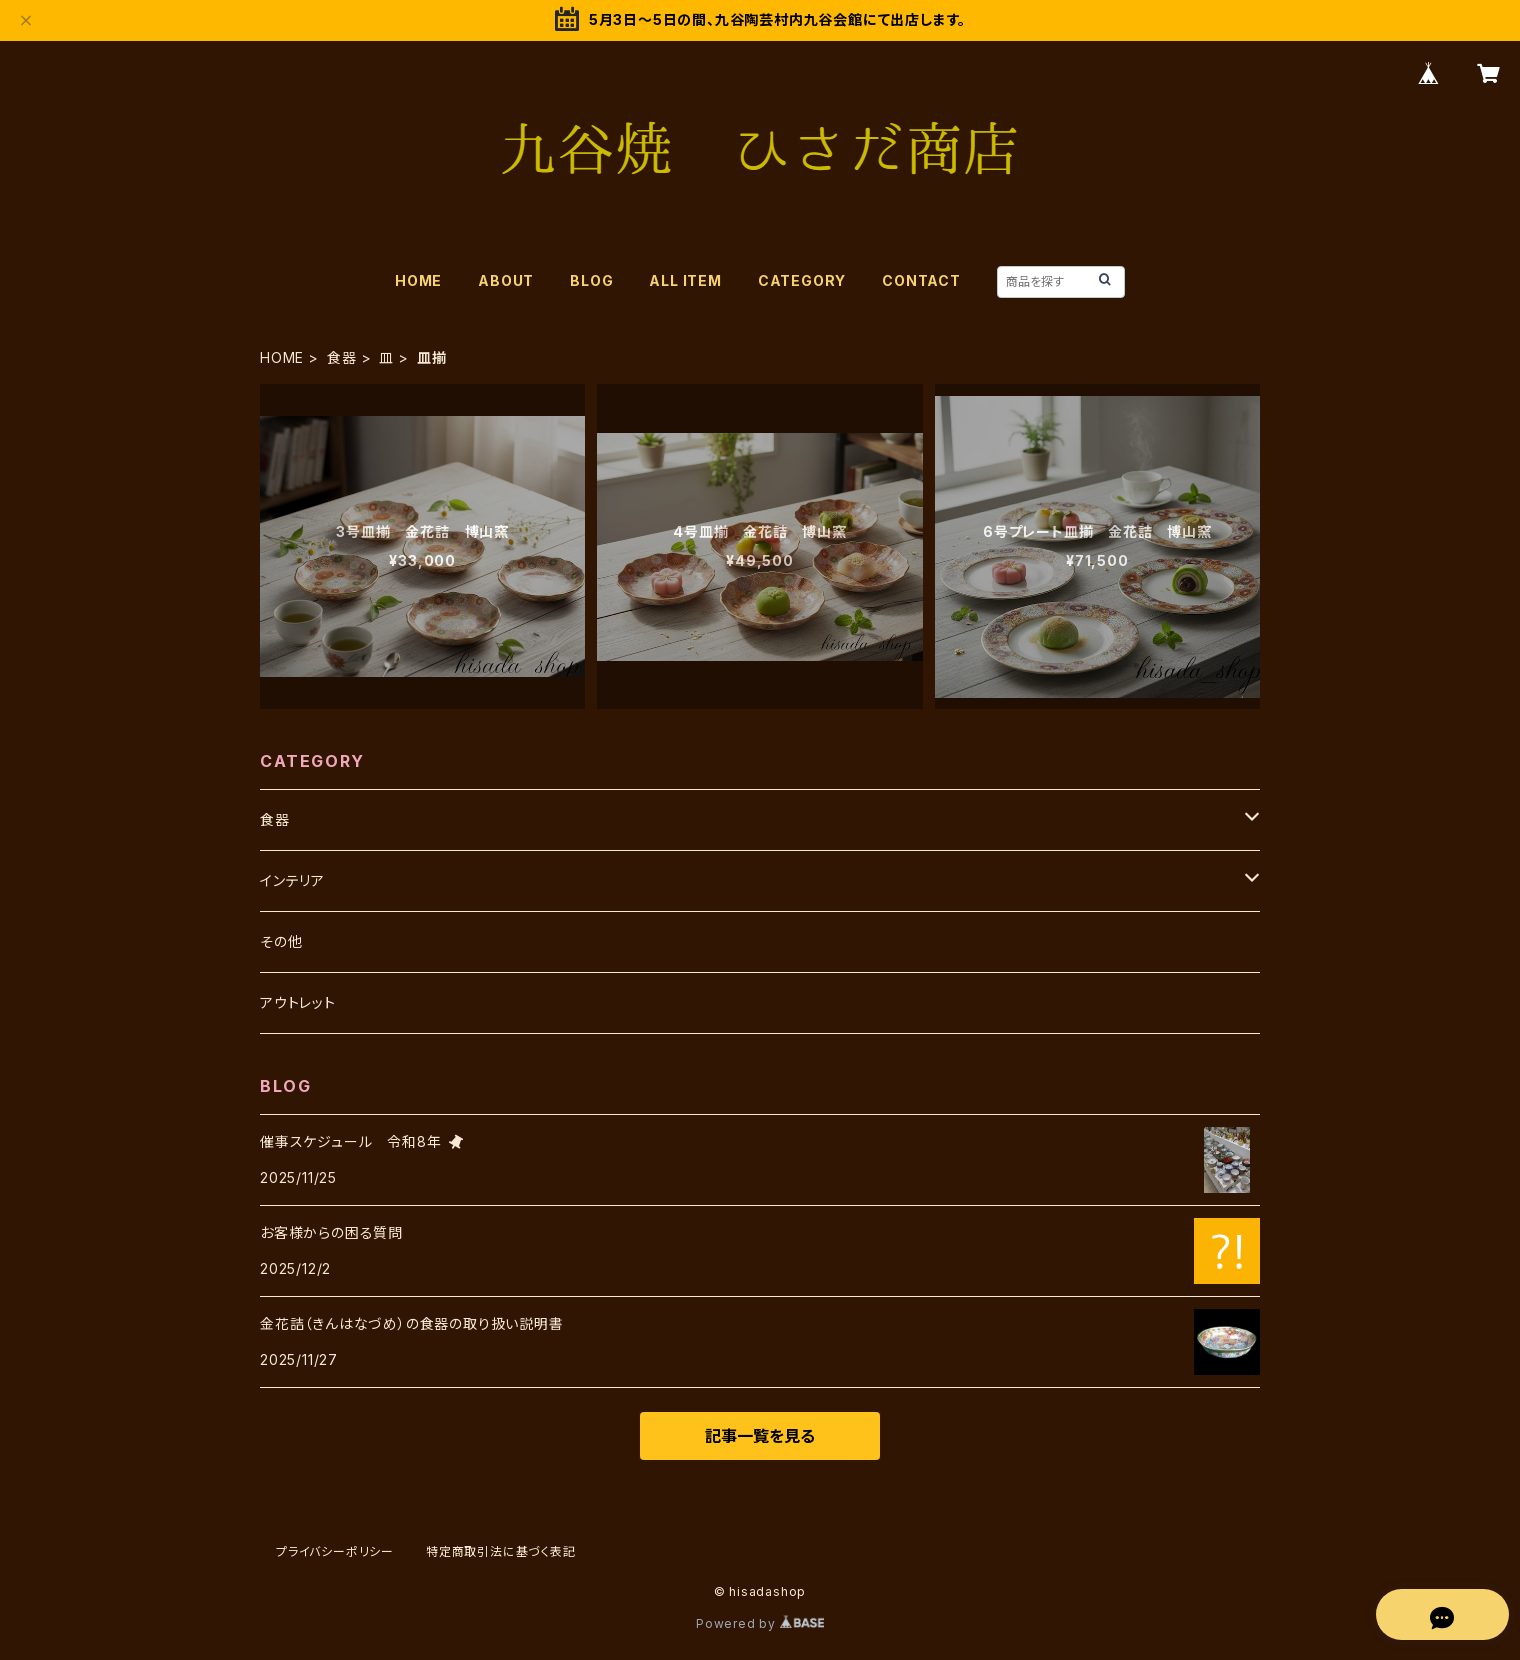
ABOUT (506, 280)
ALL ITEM (685, 280)
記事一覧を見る (760, 1436)
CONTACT (921, 280)
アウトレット (298, 1002)
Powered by (760, 1623)
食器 (342, 357)
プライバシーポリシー (335, 1551)
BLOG (591, 280)
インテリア (292, 880)
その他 (281, 941)
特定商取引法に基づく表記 (501, 1551)
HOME (418, 280)
